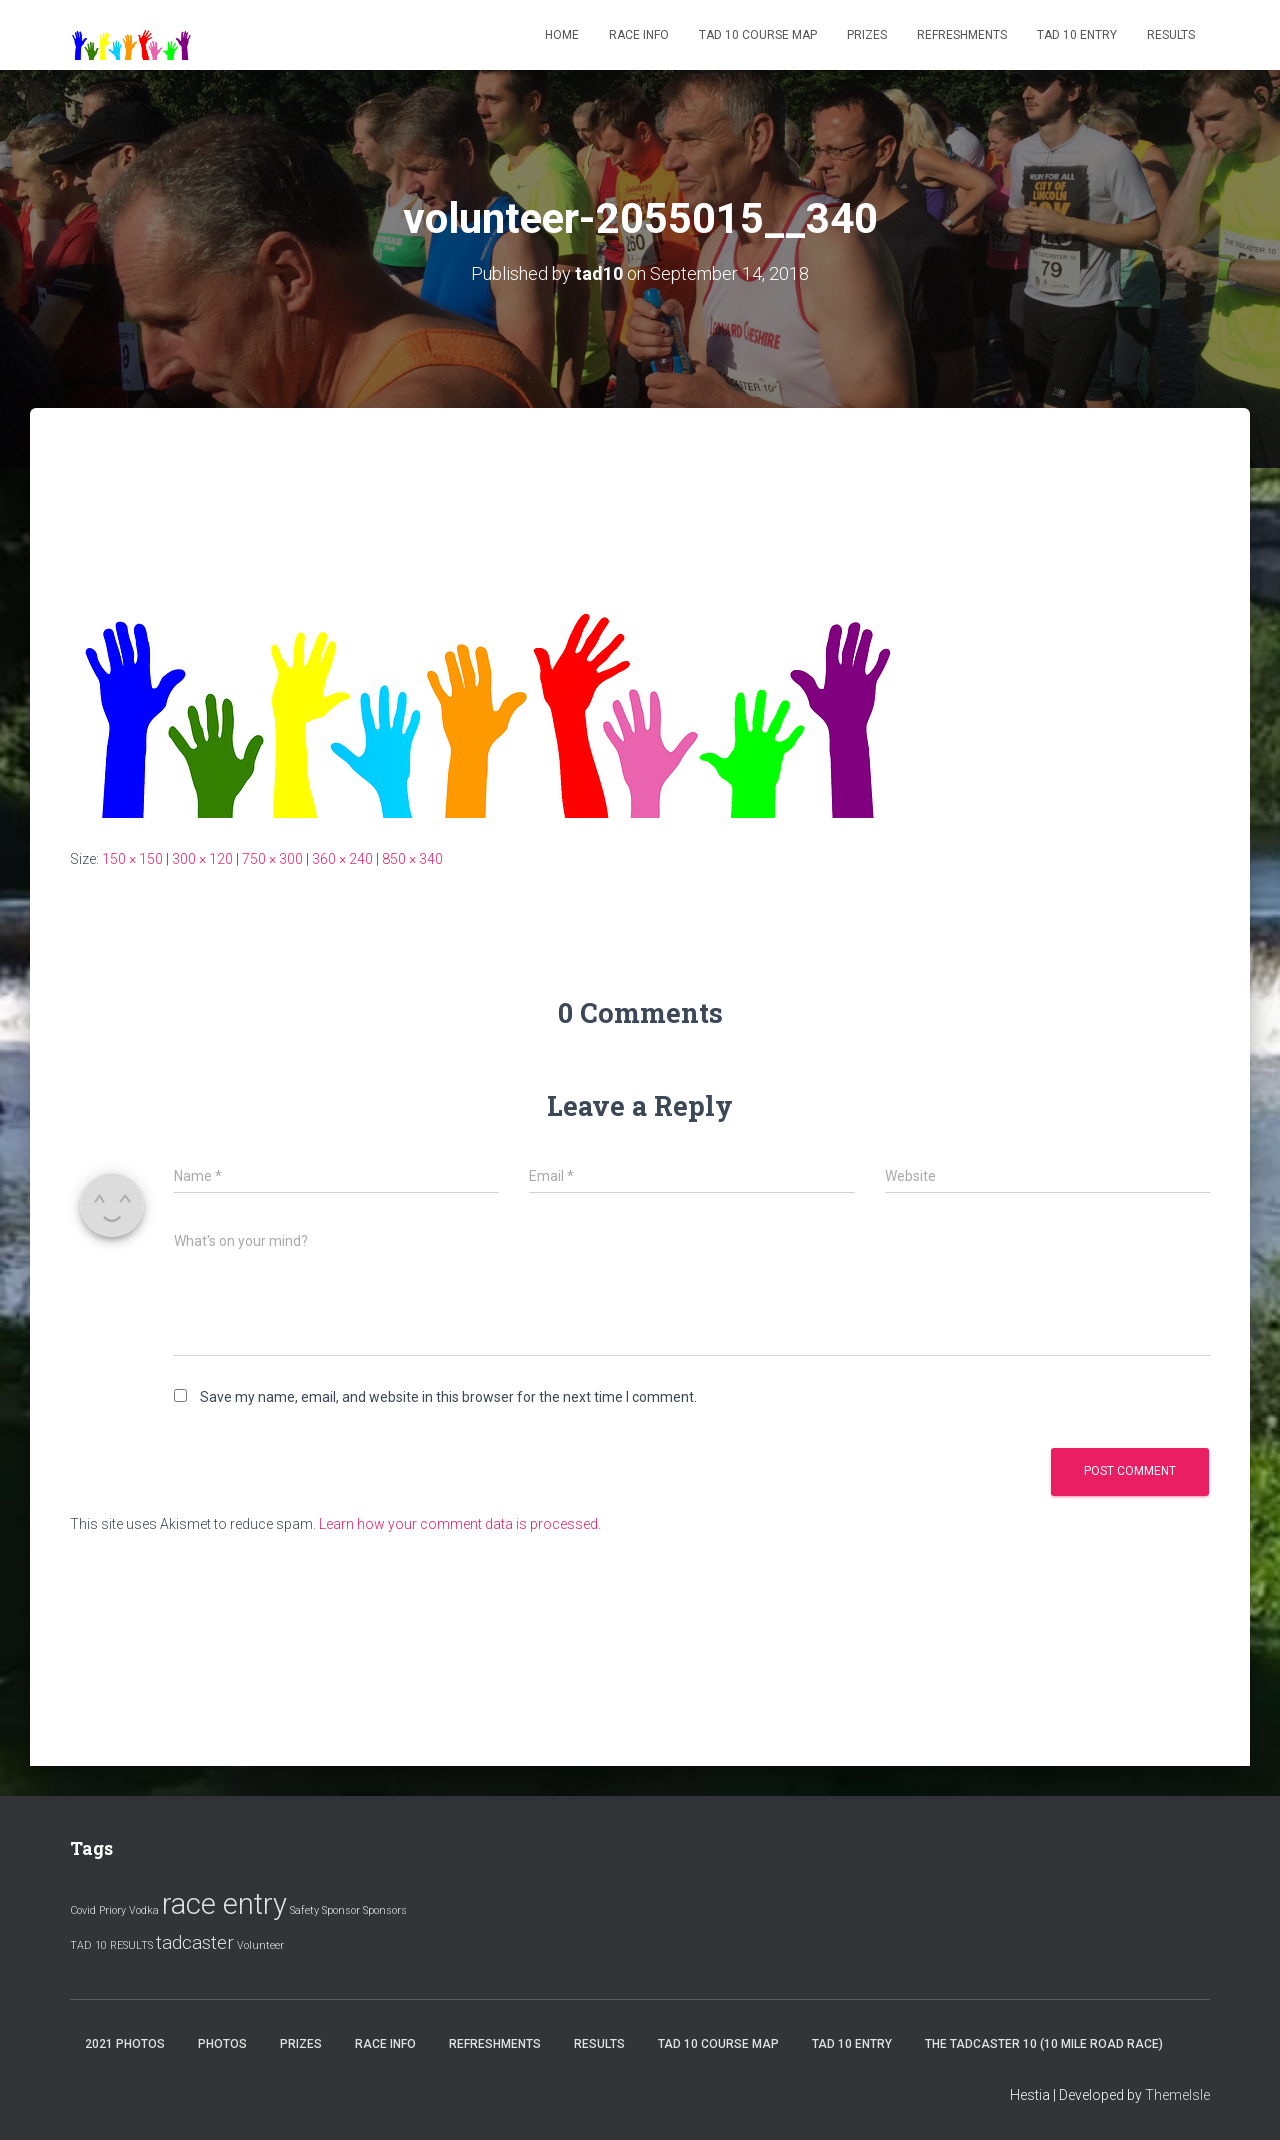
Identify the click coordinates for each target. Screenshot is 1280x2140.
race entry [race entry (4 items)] (224, 1904)
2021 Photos (125, 2044)
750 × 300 (272, 859)
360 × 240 (342, 859)
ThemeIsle (1177, 2095)
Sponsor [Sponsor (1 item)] (341, 1910)
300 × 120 (202, 859)
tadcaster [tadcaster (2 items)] (195, 1942)
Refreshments (962, 35)
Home (562, 35)
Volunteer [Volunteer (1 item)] (260, 1945)
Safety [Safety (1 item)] (304, 1910)
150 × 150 (132, 859)
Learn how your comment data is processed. (460, 1524)
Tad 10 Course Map (758, 35)
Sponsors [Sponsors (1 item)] (385, 1910)
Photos (222, 2044)
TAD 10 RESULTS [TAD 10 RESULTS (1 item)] (111, 1945)
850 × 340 (412, 859)
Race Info (639, 35)
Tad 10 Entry (1077, 35)
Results (1171, 35)
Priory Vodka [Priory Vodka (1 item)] (129, 1910)
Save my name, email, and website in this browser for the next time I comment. (448, 1397)
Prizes (867, 35)
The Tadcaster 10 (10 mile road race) (1044, 2044)
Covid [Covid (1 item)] (83, 1910)
